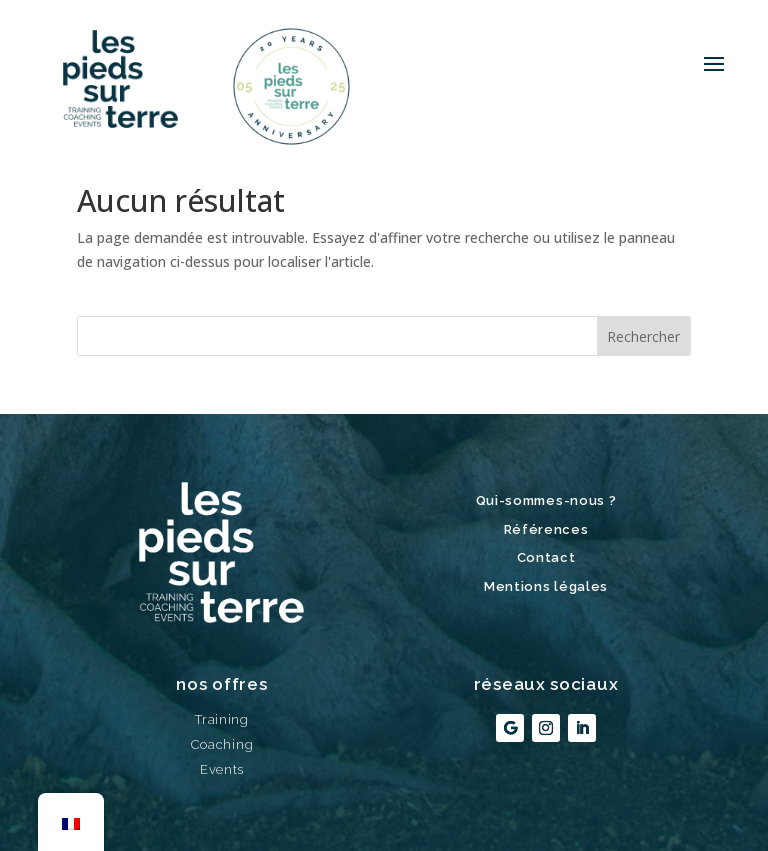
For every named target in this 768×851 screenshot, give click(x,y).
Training (222, 719)
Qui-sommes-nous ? (546, 500)
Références (546, 529)
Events (222, 769)
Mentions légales (546, 586)
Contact (546, 557)
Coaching (222, 744)
